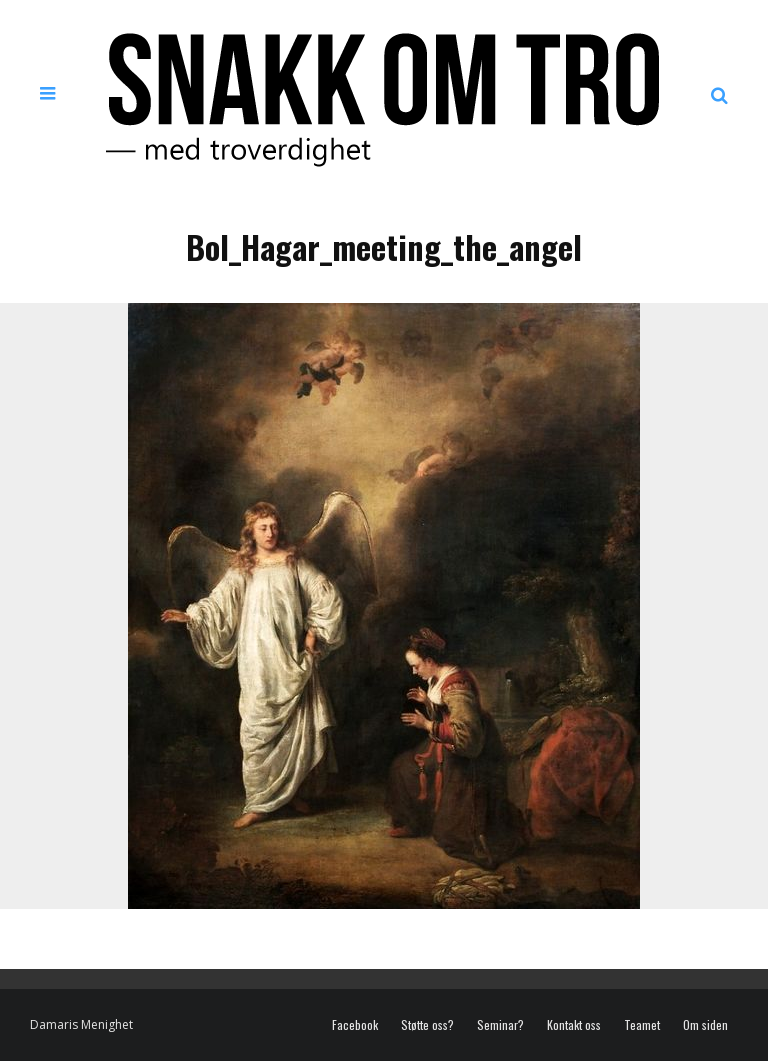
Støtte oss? (427, 1025)
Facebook (355, 1025)
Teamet (642, 1025)
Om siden (705, 1025)
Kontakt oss (574, 1025)
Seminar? (500, 1025)
